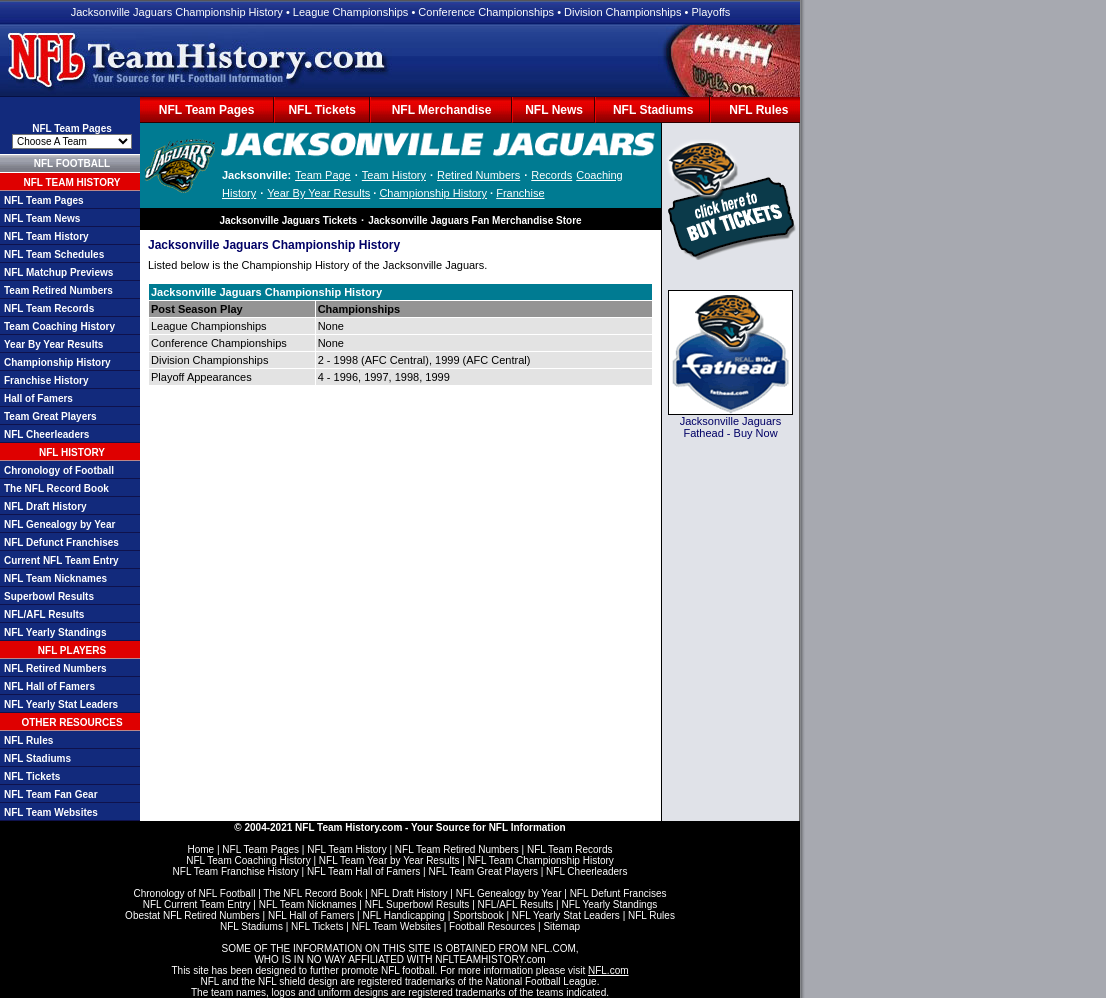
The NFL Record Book (56, 488)
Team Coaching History (59, 326)
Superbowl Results (49, 596)
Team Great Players (50, 416)
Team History (394, 175)
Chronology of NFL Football (194, 893)
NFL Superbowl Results (417, 904)
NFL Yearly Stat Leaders (61, 704)
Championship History (57, 362)
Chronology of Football (59, 470)
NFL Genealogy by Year (59, 524)
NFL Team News (42, 218)
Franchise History (46, 380)
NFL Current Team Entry (197, 904)
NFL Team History (46, 236)
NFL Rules (758, 110)
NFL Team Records (49, 308)
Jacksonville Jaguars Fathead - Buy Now (731, 427)
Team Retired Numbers (58, 290)
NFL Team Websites (51, 812)
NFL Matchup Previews (58, 272)
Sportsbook (478, 915)
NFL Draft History (45, 506)
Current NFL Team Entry (61, 560)
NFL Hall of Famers (49, 686)
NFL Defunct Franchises (61, 542)
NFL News (554, 110)
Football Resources (492, 926)
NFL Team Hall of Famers (363, 871)
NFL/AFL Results (44, 614)
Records (551, 175)
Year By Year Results (53, 344)
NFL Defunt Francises (618, 893)
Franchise (520, 193)
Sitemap (561, 926)
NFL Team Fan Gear (51, 794)
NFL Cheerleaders (46, 434)
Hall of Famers (38, 398)
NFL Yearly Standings (55, 632)
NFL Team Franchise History (236, 871)
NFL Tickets (322, 110)
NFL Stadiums (653, 110)
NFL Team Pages (207, 110)
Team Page (323, 175)
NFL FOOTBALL (72, 163)
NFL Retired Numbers (55, 668)
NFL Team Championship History (541, 860)
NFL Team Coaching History (248, 860)
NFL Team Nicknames (55, 578)
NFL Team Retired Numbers (457, 849)
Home (200, 849)
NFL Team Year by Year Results (389, 860)
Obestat (142, 915)
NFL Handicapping (403, 915)
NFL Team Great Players (482, 871)
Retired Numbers (478, 175)
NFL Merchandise (442, 110)
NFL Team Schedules (54, 254)
